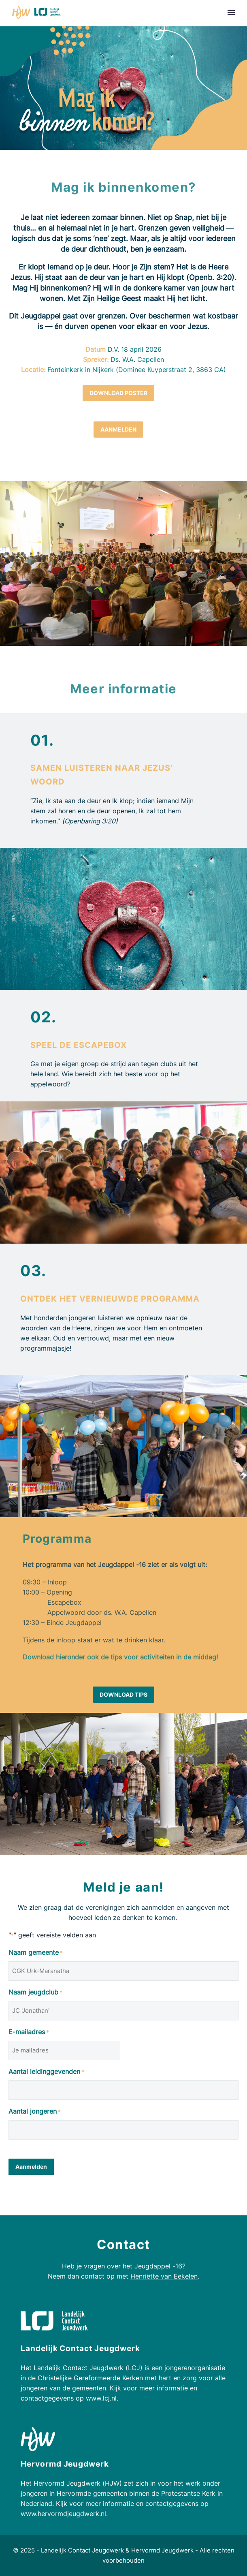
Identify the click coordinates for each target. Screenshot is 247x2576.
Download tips (123, 1694)
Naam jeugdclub (35, 1993)
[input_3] (123, 1971)
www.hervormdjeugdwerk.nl (63, 2514)
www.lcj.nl (101, 2398)
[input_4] (64, 2050)
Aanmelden (118, 429)
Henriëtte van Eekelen (164, 2276)
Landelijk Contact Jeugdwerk (82, 2550)
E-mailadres (29, 2032)
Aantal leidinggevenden (46, 2072)
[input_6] (123, 2090)
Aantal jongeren (35, 2112)
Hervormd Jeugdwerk (162, 2550)
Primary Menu (231, 12)
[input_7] (123, 2130)
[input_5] (123, 2010)
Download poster (118, 392)
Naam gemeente (36, 1953)
